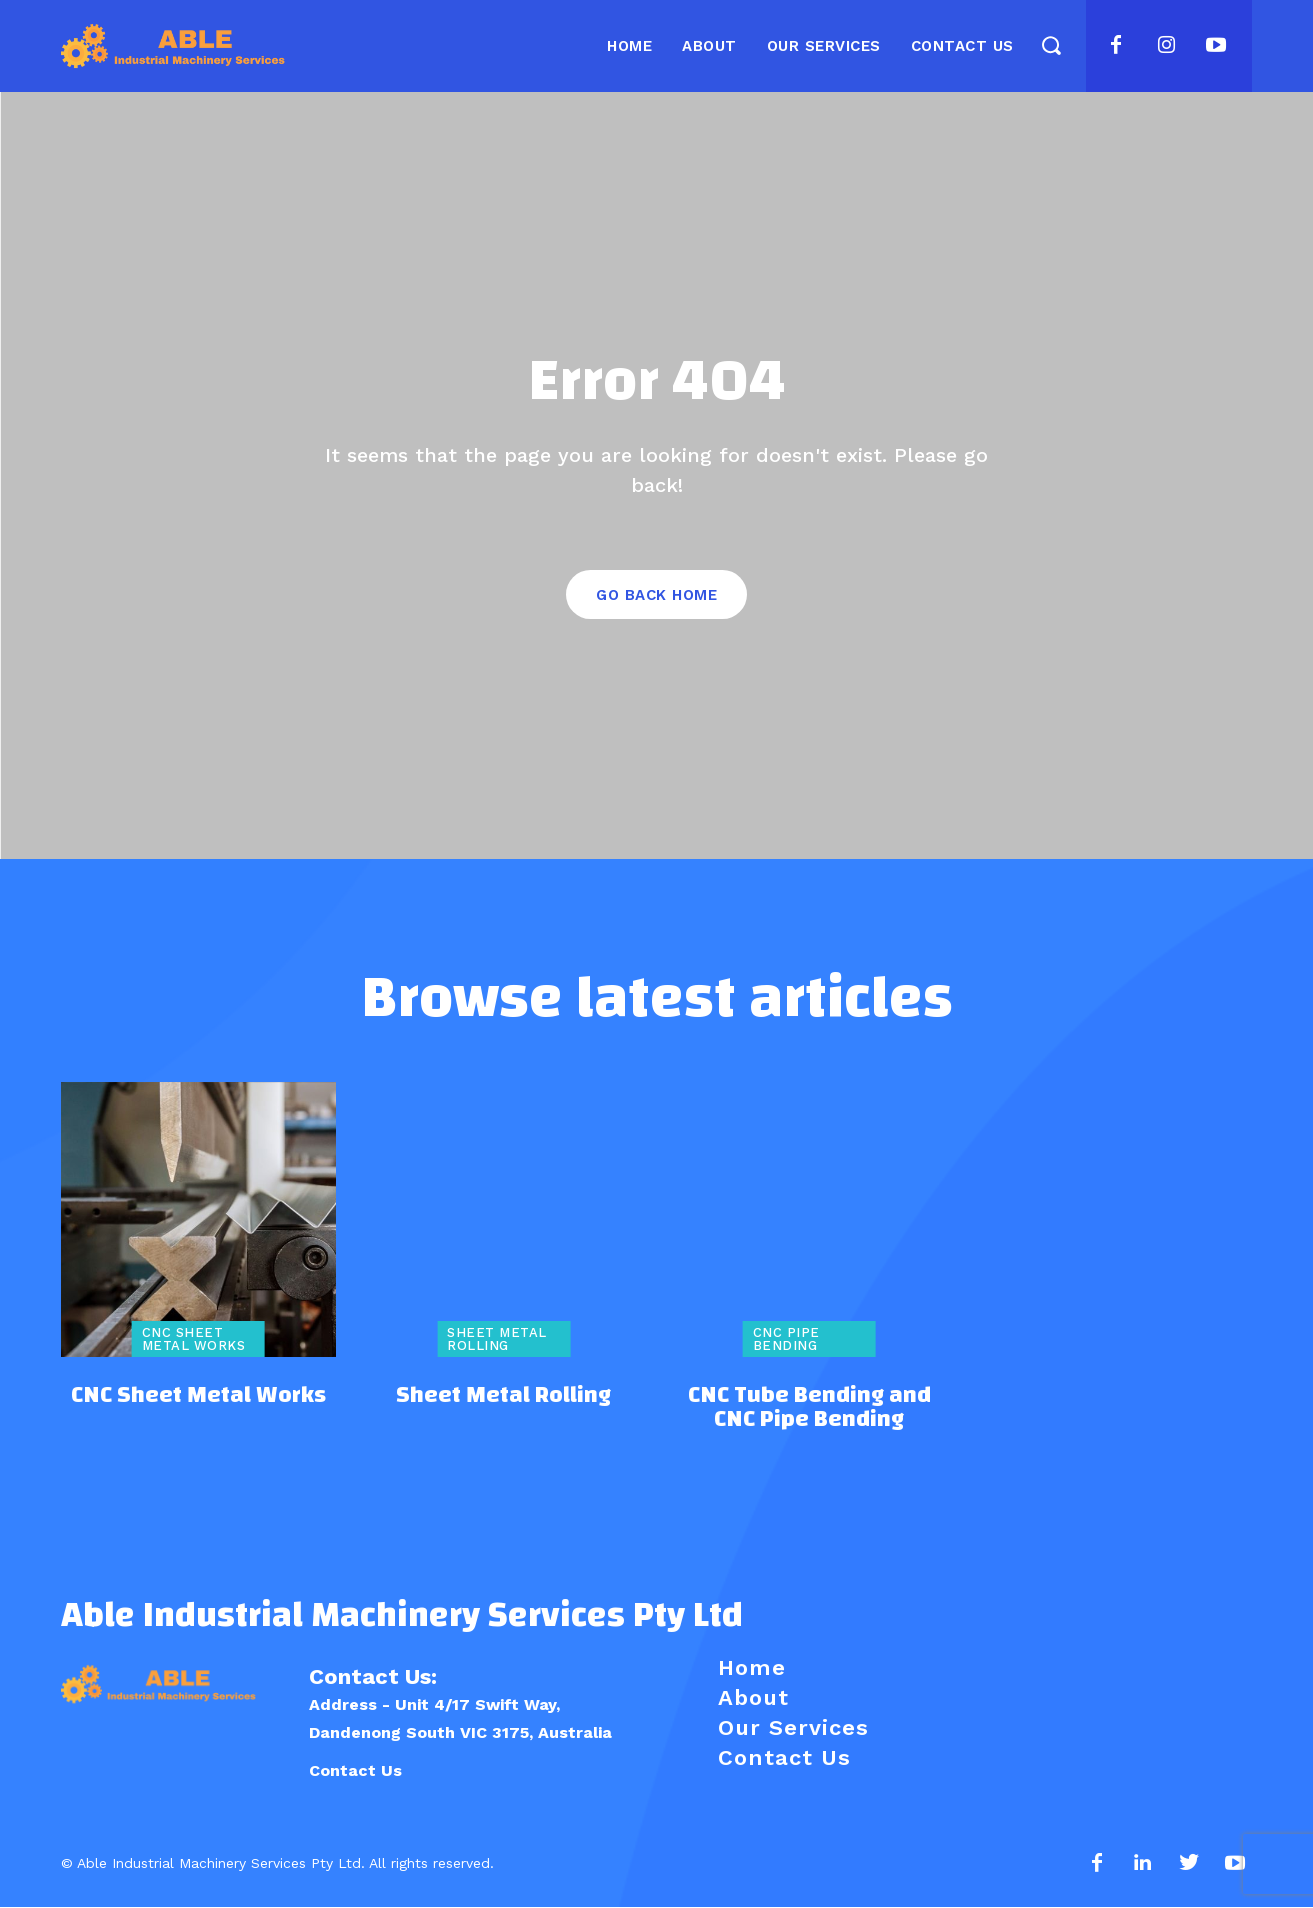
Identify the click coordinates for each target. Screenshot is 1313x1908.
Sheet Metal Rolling (497, 1340)
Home (752, 1668)
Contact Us (355, 1771)
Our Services (793, 1728)
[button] (1051, 44)
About (753, 1698)
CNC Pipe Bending (786, 1340)
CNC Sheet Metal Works (194, 1340)
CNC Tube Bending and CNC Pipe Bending (809, 1407)
